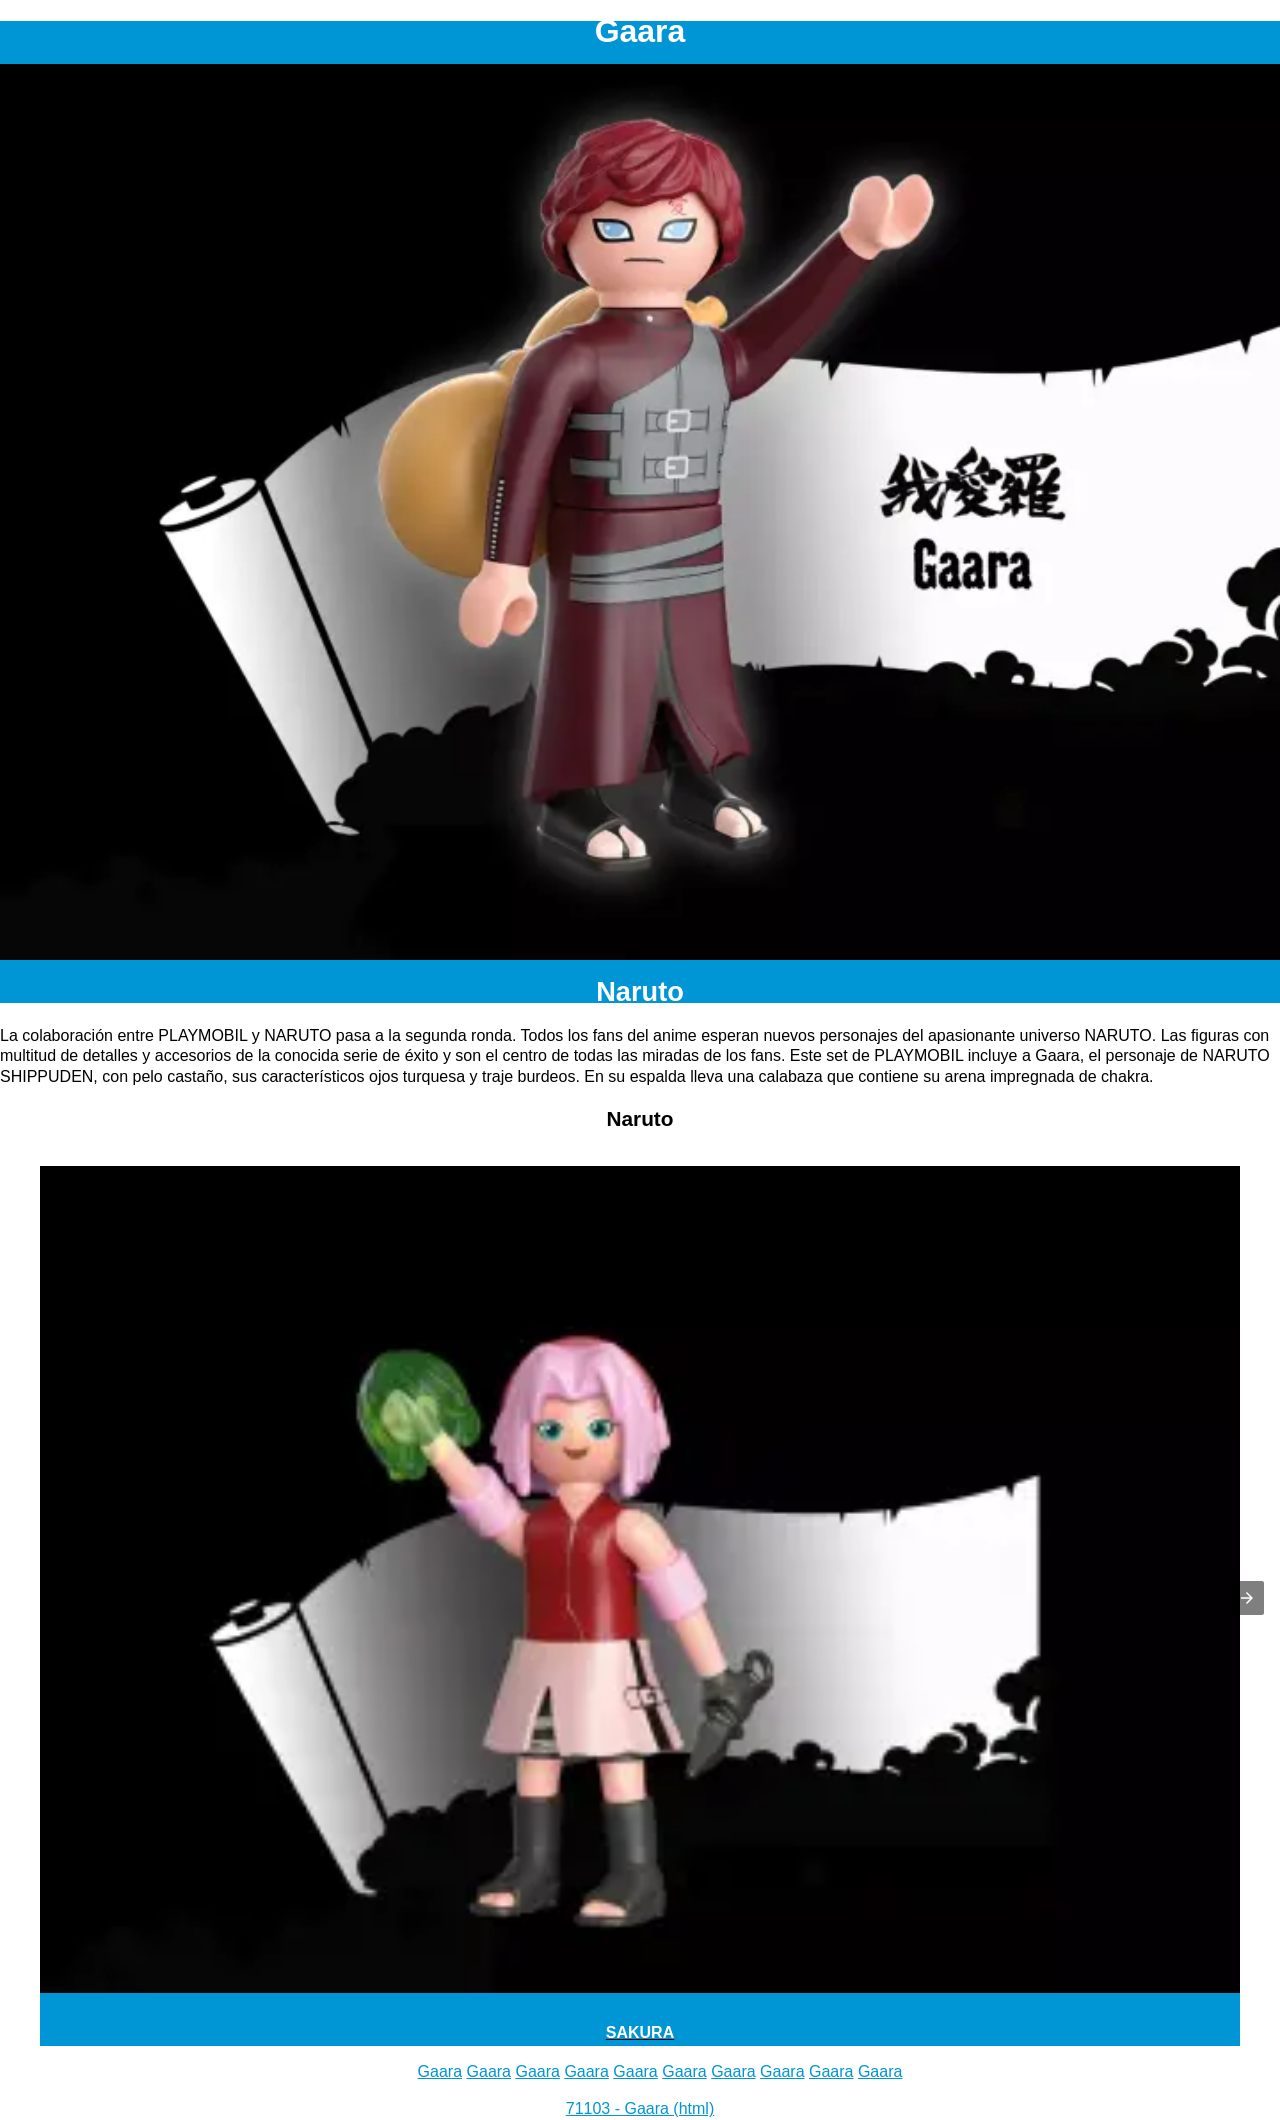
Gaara (440, 2071)
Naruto (640, 991)
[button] (1247, 1598)
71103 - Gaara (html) (640, 2108)
